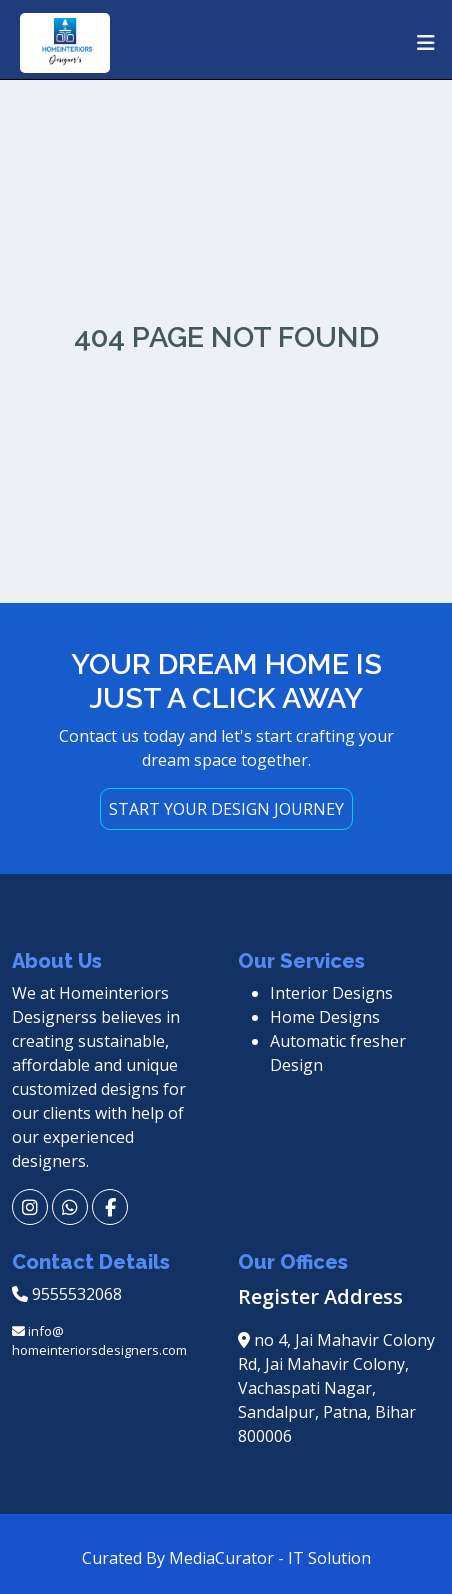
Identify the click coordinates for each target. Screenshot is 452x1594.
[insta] (30, 1207)
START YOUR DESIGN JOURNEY (226, 809)
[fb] (110, 1207)
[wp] (70, 1207)
